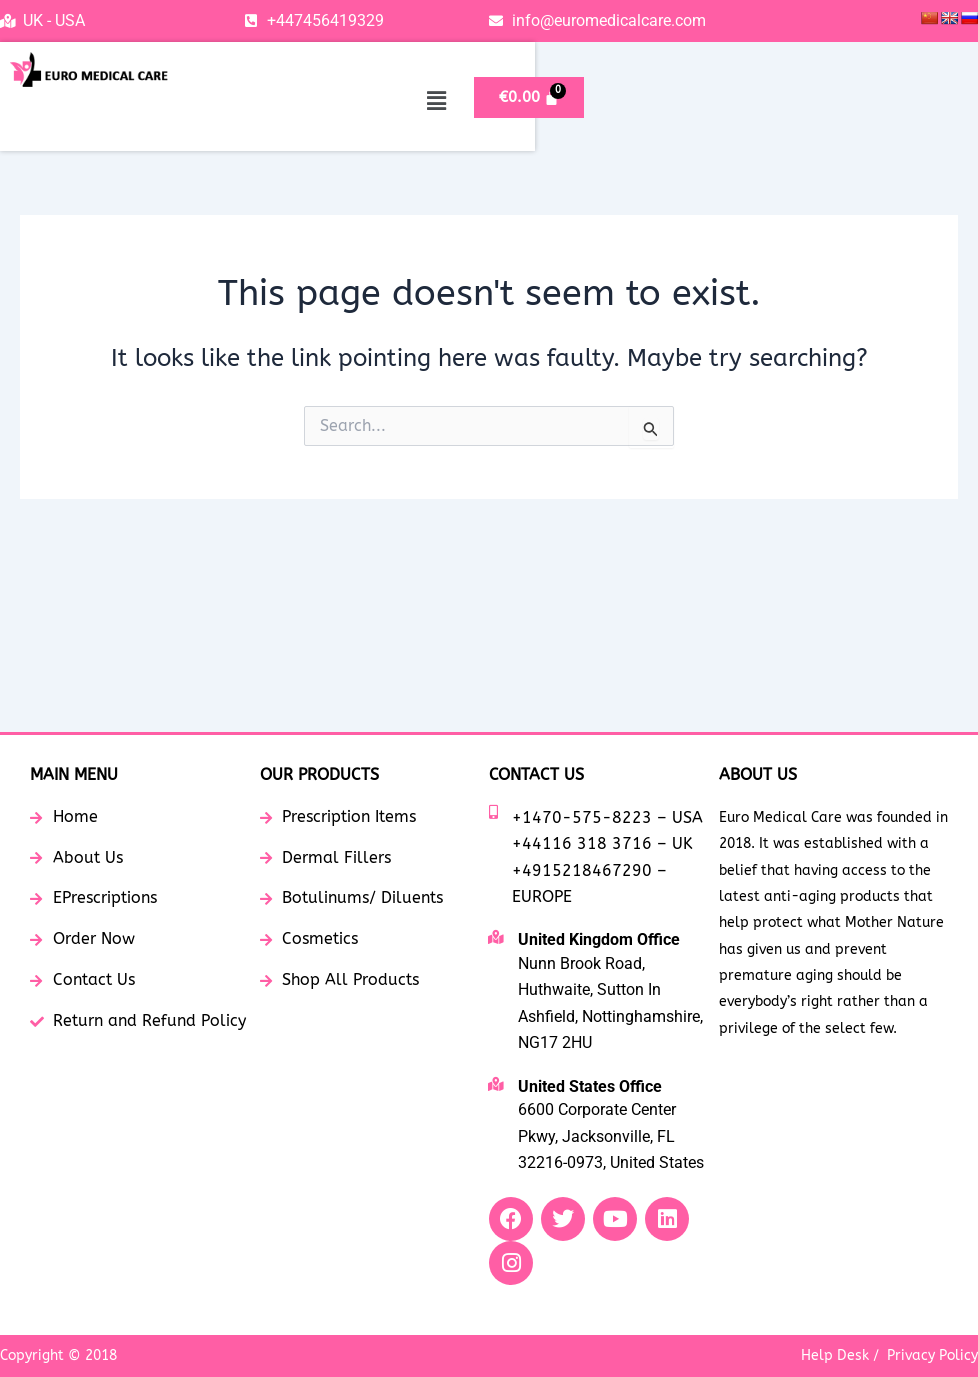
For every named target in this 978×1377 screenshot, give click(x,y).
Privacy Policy (932, 1355)
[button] (820, 101)
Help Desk (835, 1355)
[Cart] (913, 97)
